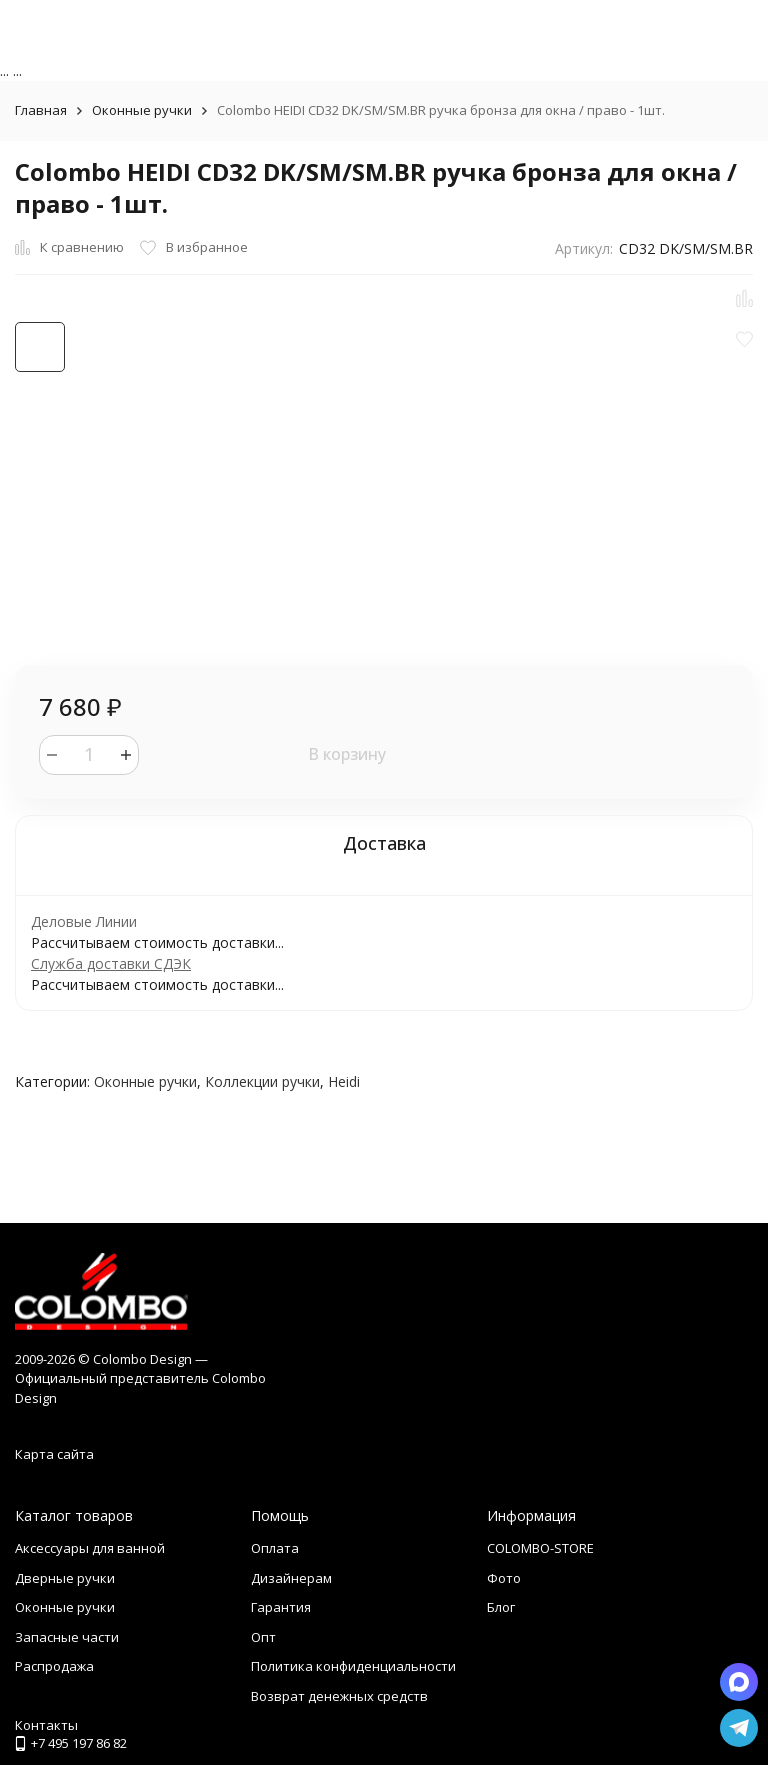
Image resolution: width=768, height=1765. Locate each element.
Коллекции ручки (262, 1081)
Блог (501, 1607)
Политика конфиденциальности (353, 1666)
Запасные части (67, 1637)
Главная (41, 110)
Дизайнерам (291, 1578)
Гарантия (281, 1607)
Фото (504, 1578)
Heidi (344, 1081)
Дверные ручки (65, 1578)
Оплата (275, 1548)
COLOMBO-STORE (540, 1548)
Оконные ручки (142, 110)
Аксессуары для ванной (90, 1548)
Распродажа (54, 1666)
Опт (263, 1637)
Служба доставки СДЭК (111, 963)
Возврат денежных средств (339, 1696)
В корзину (347, 754)
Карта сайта (54, 1454)
